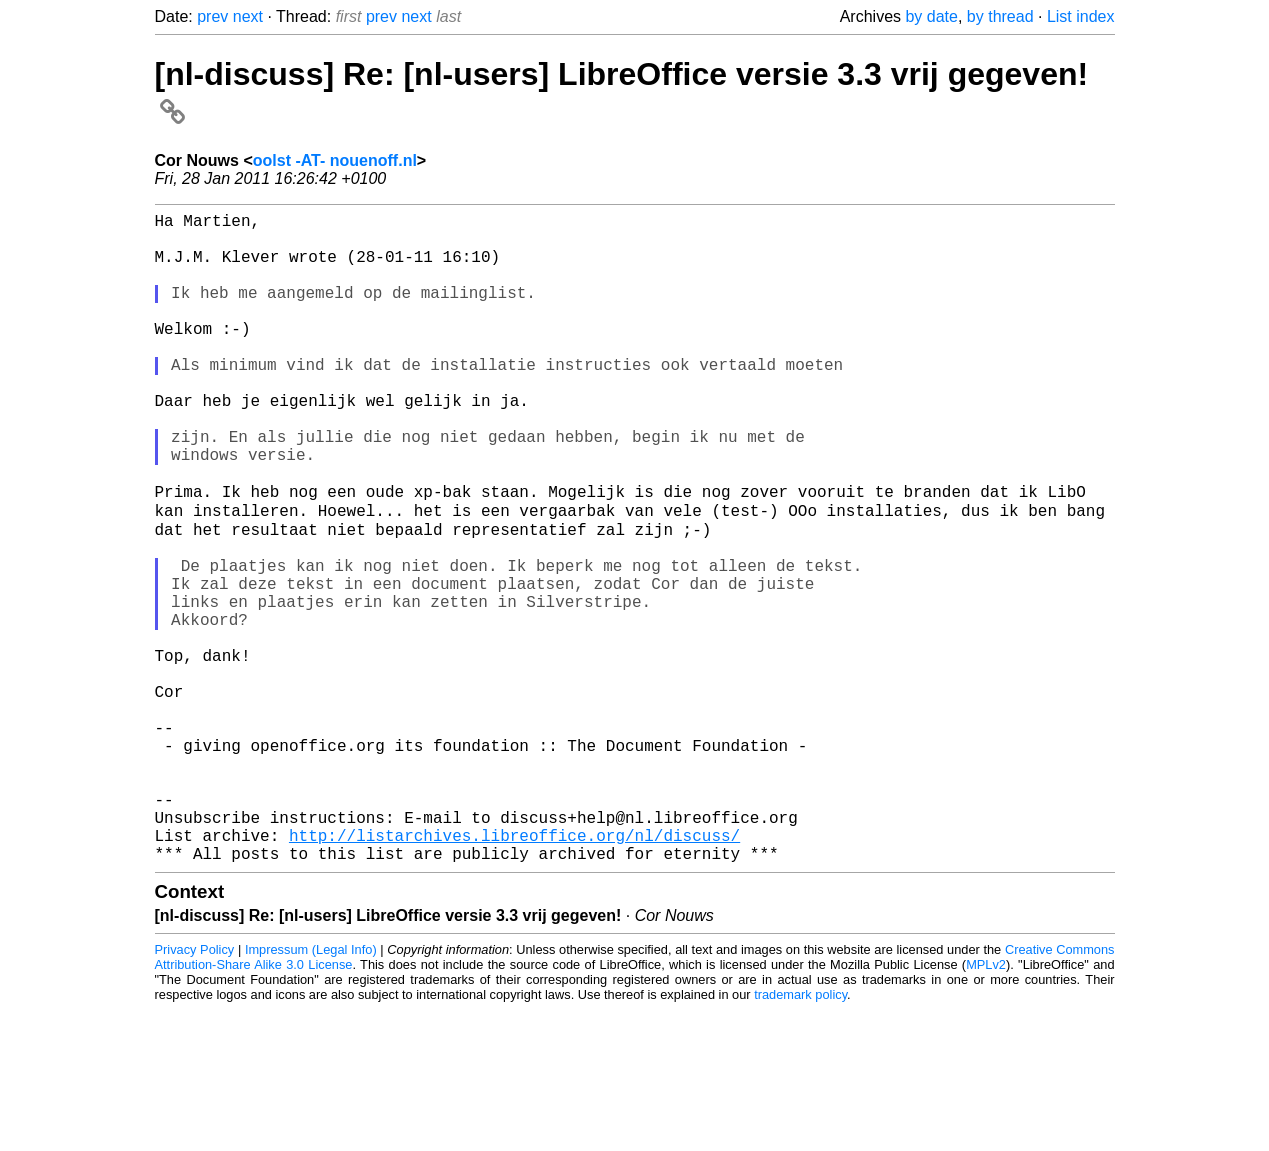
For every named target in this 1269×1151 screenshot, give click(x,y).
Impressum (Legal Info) (311, 1090)
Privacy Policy (195, 1090)
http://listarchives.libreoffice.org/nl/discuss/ (514, 972)
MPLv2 (986, 1105)
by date (931, 16)
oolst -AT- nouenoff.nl (335, 160)
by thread (1000, 16)
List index (1081, 16)
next (248, 16)
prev (212, 16)
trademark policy (800, 1135)
